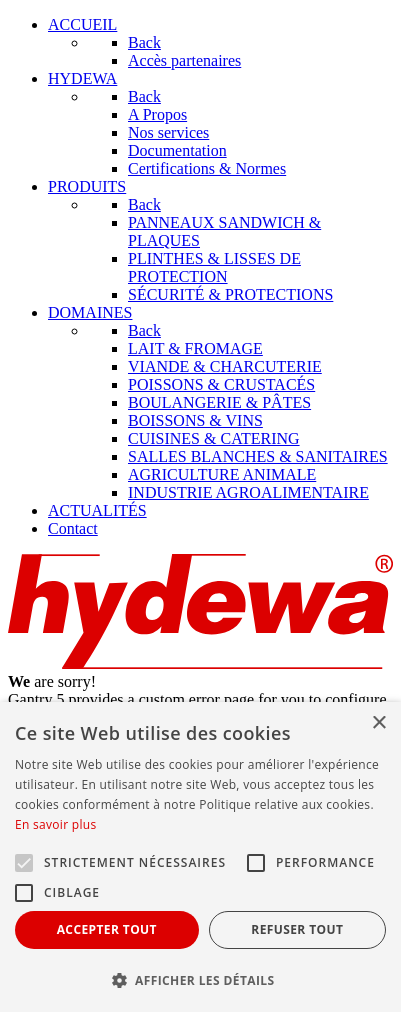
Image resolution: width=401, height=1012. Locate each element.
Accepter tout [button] (107, 929)
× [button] (378, 723)
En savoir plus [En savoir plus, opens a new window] (55, 824)
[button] (200, 979)
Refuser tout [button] (297, 929)
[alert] (200, 857)
